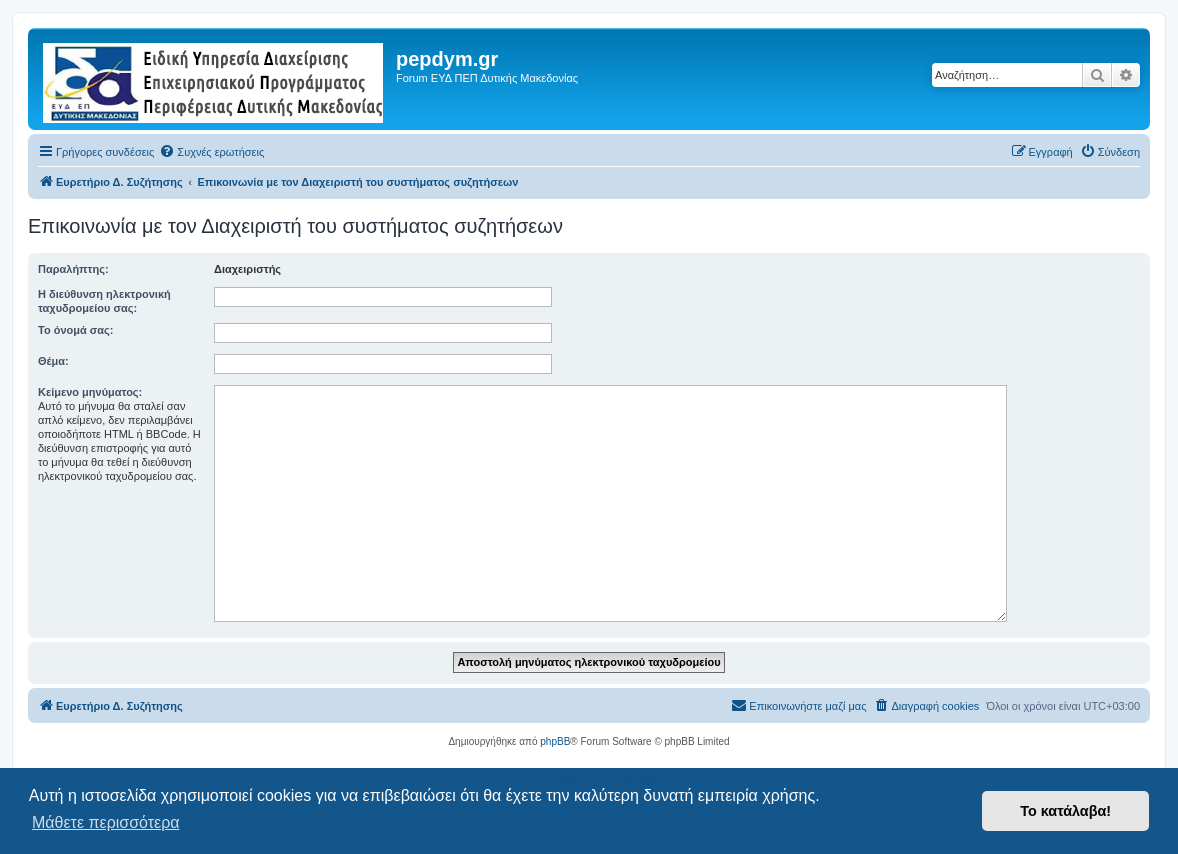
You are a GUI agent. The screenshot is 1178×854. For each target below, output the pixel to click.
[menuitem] (211, 152)
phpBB (555, 741)
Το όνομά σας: (75, 330)
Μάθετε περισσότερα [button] (106, 822)
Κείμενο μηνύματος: (90, 392)
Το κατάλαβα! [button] (1065, 811)
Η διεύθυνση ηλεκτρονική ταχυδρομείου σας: (104, 301)
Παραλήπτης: (73, 269)
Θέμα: (53, 361)
